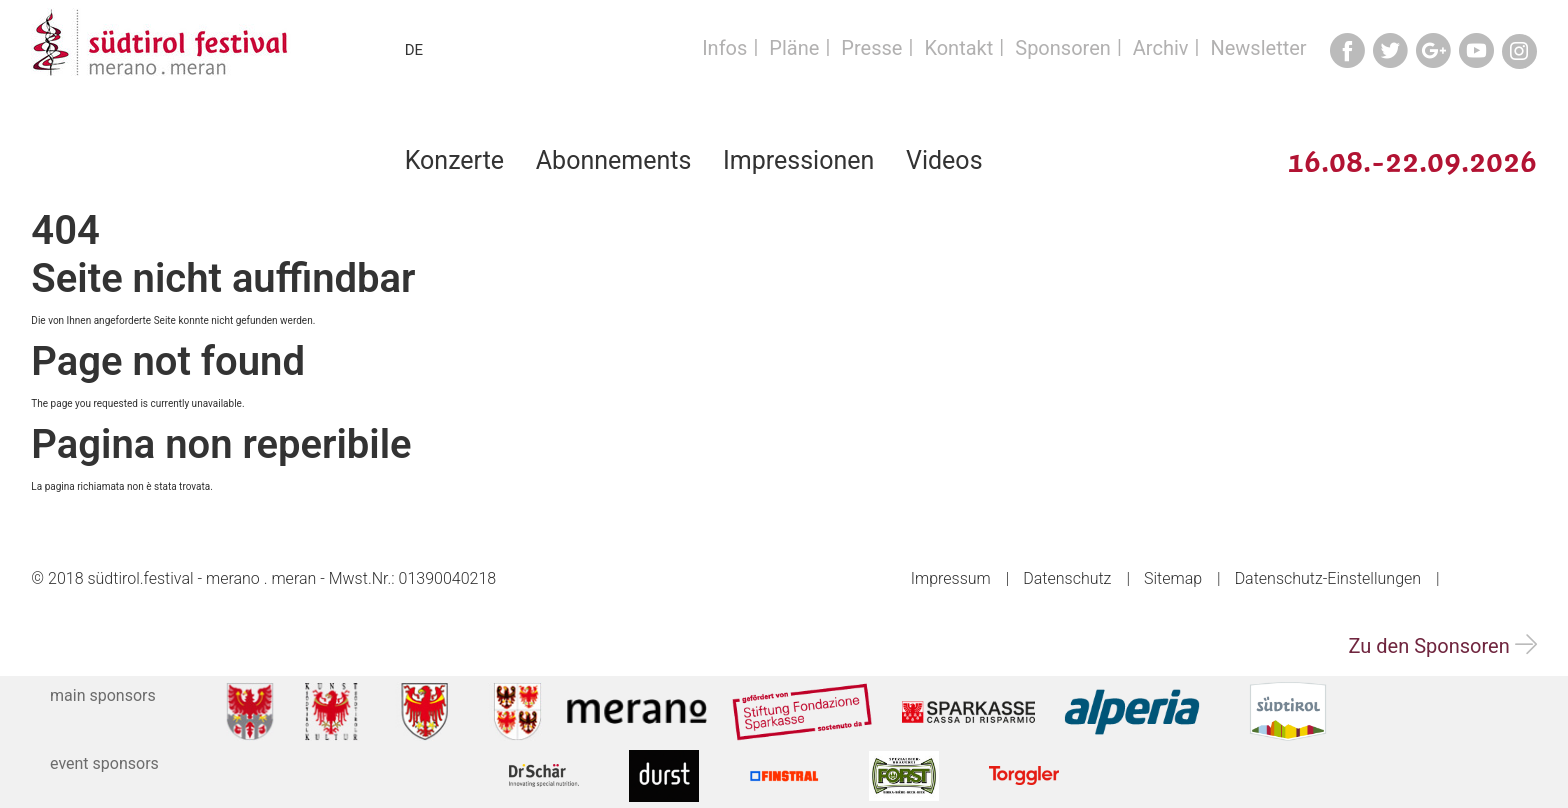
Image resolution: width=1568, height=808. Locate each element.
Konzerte (454, 160)
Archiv (1161, 48)
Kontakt (958, 48)
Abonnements (614, 160)
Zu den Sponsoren (1442, 646)
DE (414, 50)
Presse (871, 48)
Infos (724, 48)
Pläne (794, 48)
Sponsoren (1063, 48)
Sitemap (1173, 578)
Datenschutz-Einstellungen (1328, 578)
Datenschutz (1067, 578)
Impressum (951, 578)
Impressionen (798, 160)
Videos (944, 160)
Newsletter (1258, 48)
